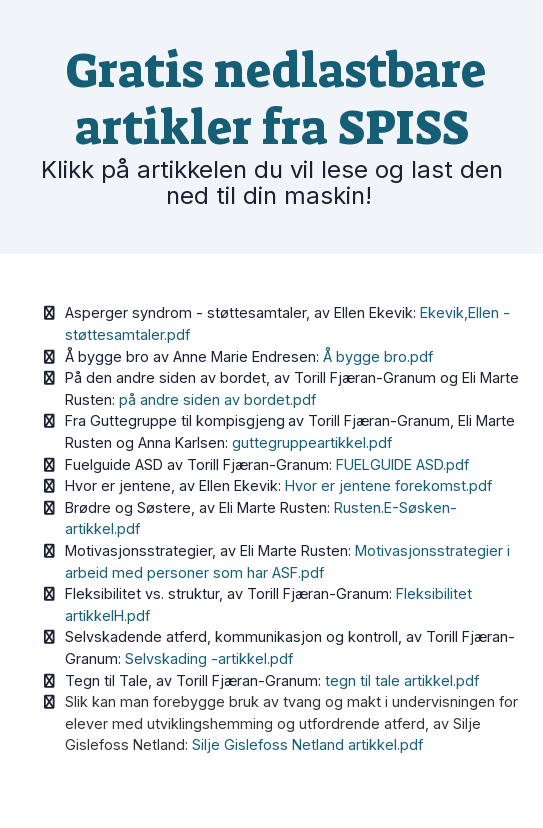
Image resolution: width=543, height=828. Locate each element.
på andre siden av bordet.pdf (217, 399)
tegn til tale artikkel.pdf (402, 680)
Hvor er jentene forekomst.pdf (388, 485)
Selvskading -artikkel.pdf (209, 658)
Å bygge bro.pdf (378, 356)
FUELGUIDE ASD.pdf (402, 464)
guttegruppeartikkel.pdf (312, 442)
